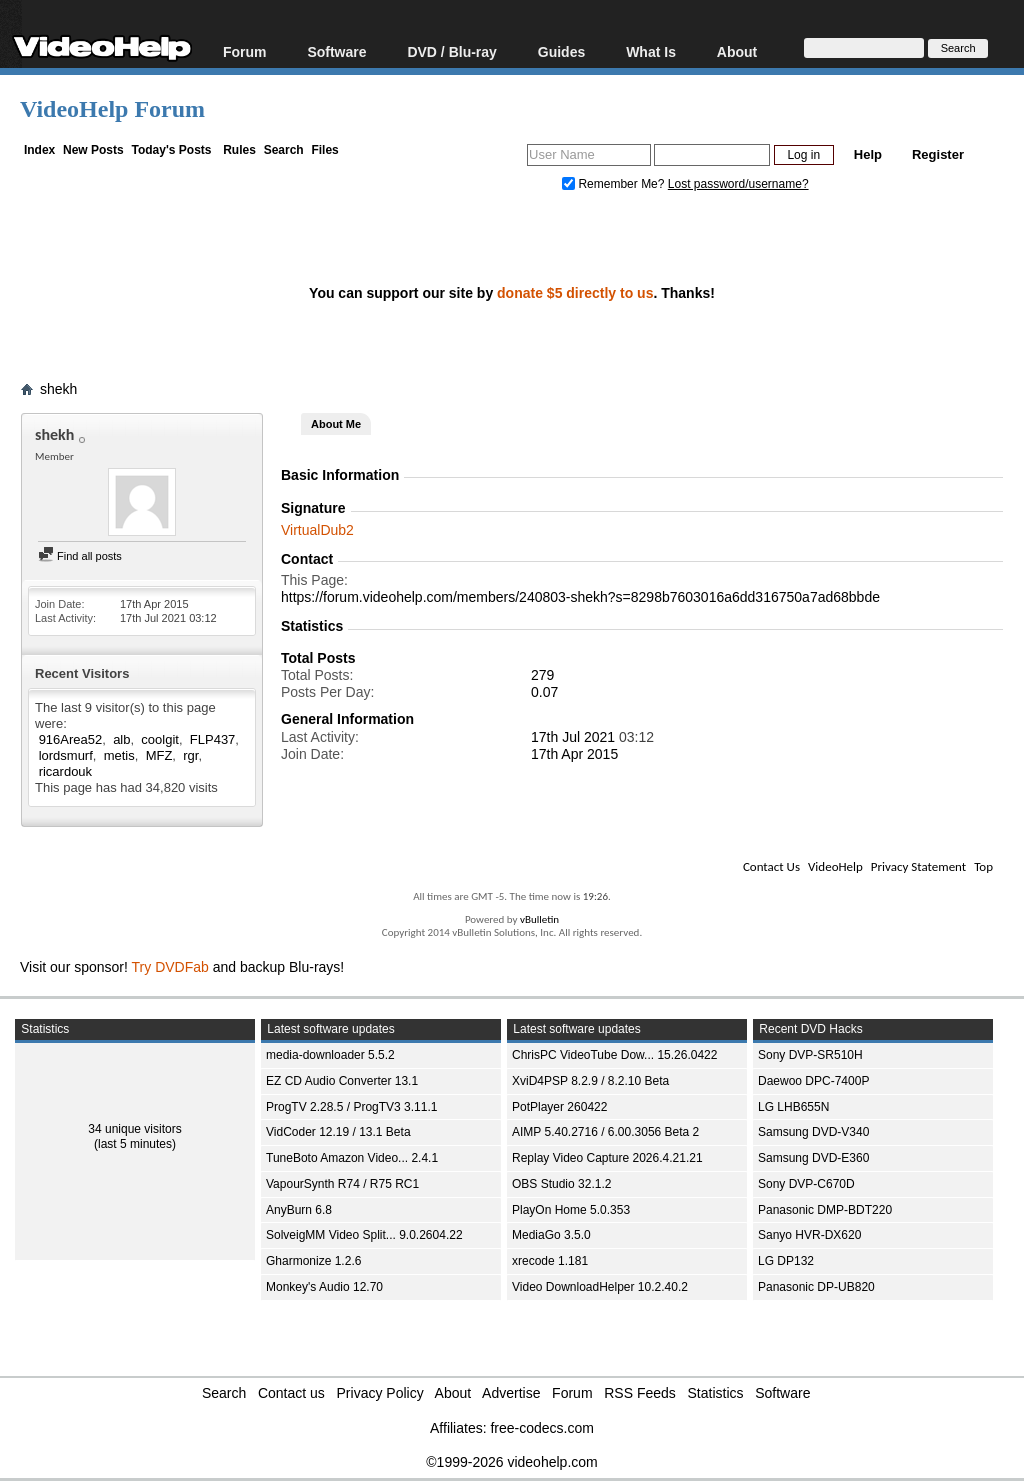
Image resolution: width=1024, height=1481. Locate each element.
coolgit (160, 739)
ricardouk (65, 771)
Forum (245, 51)
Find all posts (80, 556)
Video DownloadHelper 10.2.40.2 (600, 1287)
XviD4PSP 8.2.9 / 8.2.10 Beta (590, 1081)
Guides (561, 51)
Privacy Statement (918, 866)
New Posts (93, 150)
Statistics (716, 1393)
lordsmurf (66, 755)
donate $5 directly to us (575, 293)
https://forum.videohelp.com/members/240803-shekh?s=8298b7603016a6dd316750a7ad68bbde (580, 597)
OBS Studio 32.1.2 (561, 1184)
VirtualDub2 (317, 530)
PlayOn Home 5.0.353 (571, 1210)
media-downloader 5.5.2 (330, 1055)
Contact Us (771, 866)
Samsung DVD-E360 (813, 1158)
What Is (651, 51)
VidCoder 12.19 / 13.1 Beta (338, 1132)
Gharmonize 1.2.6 (313, 1261)
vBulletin (539, 919)
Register (938, 154)
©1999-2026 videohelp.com (511, 1462)
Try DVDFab (170, 967)
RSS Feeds (640, 1393)
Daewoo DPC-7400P (813, 1081)
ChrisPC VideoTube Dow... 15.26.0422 (614, 1055)
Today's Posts (171, 150)
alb (121, 739)
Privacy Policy (380, 1393)
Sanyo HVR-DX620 (809, 1235)
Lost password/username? (738, 184)
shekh (58, 389)
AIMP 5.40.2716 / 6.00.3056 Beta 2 (605, 1132)
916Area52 (71, 739)
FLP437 (213, 739)
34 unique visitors (134, 1129)
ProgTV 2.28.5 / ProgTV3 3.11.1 (351, 1107)
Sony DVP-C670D (806, 1184)
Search (284, 150)
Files (324, 150)
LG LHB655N (793, 1107)
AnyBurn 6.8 (299, 1210)
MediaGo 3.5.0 (551, 1235)
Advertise (511, 1393)
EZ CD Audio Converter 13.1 (342, 1081)
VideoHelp (835, 866)
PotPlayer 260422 (559, 1107)
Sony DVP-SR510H (810, 1055)
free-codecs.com (541, 1428)
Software (336, 51)
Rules (239, 150)
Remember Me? (615, 184)
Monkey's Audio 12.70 (324, 1287)
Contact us (291, 1393)
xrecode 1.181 (550, 1261)
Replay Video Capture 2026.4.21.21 (607, 1158)
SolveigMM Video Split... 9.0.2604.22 (364, 1235)
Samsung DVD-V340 (813, 1132)
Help (868, 154)
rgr (190, 755)
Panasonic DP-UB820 (816, 1287)
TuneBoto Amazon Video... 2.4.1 (352, 1158)
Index (39, 150)
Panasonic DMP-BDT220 (825, 1210)
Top (983, 866)
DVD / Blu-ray (451, 51)
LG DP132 (786, 1261)
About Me (336, 424)
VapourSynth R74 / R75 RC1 (342, 1184)
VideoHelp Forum (112, 109)
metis (119, 755)
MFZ (159, 755)
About (737, 51)
